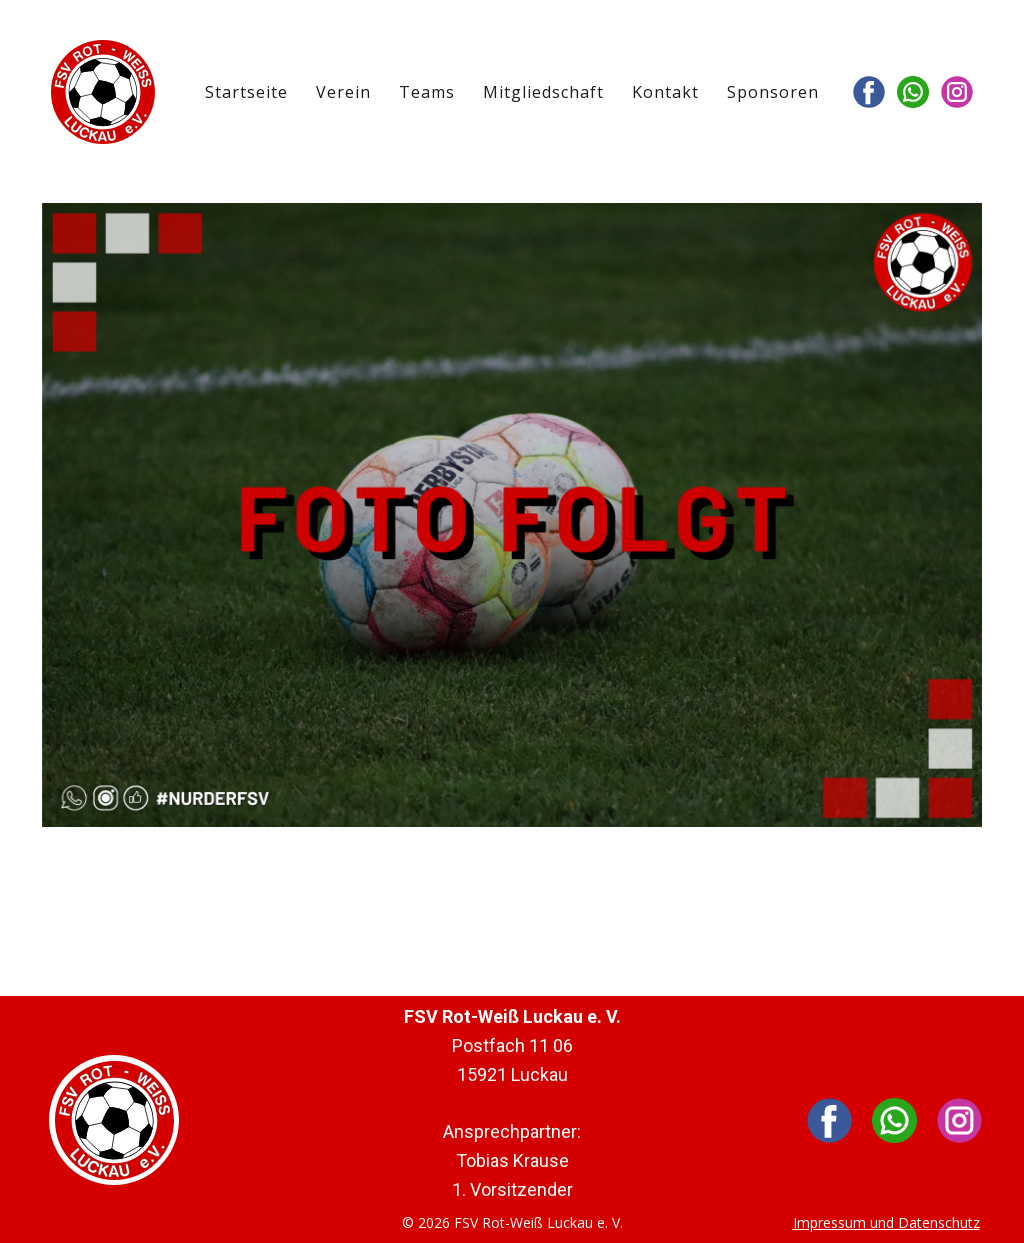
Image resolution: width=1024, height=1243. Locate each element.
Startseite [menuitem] (246, 92)
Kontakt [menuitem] (665, 92)
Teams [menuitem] (427, 92)
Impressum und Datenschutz (886, 1222)
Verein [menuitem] (343, 92)
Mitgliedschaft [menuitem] (543, 92)
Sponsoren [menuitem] (773, 92)
